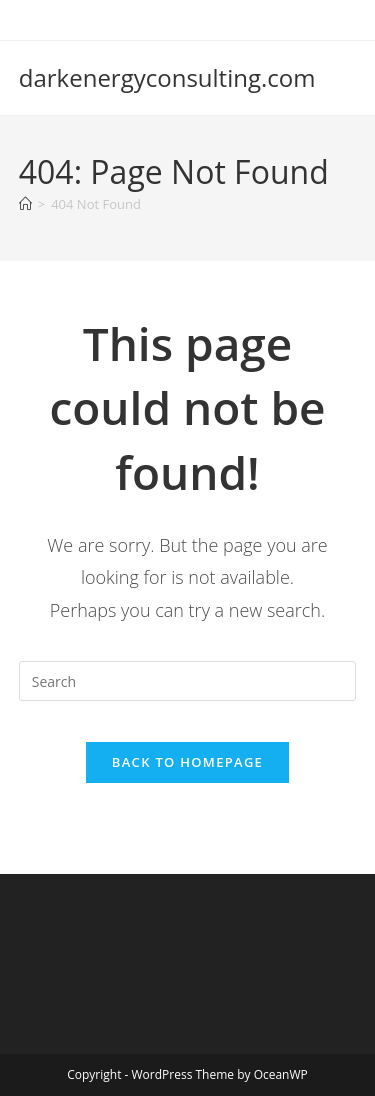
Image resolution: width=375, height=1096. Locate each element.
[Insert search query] (188, 681)
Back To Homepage (187, 762)
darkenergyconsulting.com (167, 77)
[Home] (25, 204)
